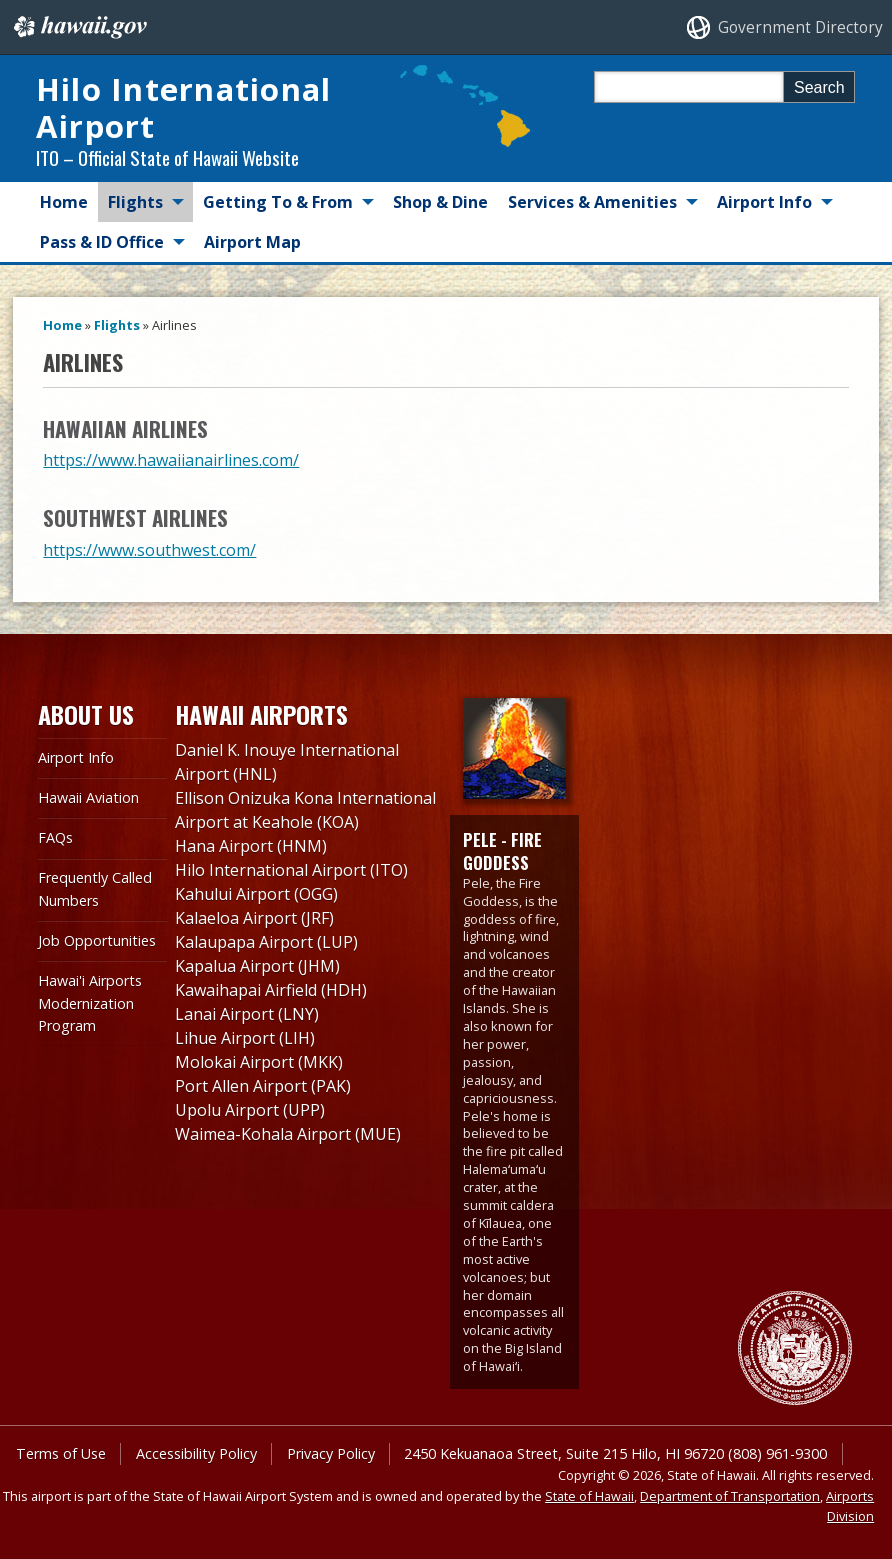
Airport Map (252, 242)
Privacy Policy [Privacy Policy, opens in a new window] (331, 1453)
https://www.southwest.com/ (149, 550)
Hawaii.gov (78, 27)
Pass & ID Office (102, 242)
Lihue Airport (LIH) (245, 1038)
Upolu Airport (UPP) (250, 1110)
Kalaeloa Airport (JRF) (254, 918)
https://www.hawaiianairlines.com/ (171, 460)
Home (64, 202)
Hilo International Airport (183, 107)
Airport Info (764, 202)
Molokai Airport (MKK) (259, 1062)
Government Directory (800, 27)
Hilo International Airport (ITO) (291, 870)
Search (819, 87)
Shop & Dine (440, 202)
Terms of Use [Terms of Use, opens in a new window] (61, 1453)
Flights (135, 202)
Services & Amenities (592, 202)
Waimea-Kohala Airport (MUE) (288, 1134)
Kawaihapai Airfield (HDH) (271, 990)
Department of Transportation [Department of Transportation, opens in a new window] (730, 1496)
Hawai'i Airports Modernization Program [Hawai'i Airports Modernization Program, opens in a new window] (90, 1003)
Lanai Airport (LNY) (247, 1014)
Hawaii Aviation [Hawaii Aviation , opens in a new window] (88, 797)
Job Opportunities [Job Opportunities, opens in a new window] (97, 940)
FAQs (55, 837)
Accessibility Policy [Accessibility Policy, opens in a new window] (196, 1453)
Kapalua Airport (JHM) (257, 966)
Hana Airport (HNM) (251, 846)
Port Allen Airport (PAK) (263, 1086)
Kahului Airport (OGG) (256, 894)
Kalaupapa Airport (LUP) (266, 942)
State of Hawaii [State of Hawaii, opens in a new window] (589, 1496)
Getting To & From (278, 202)
